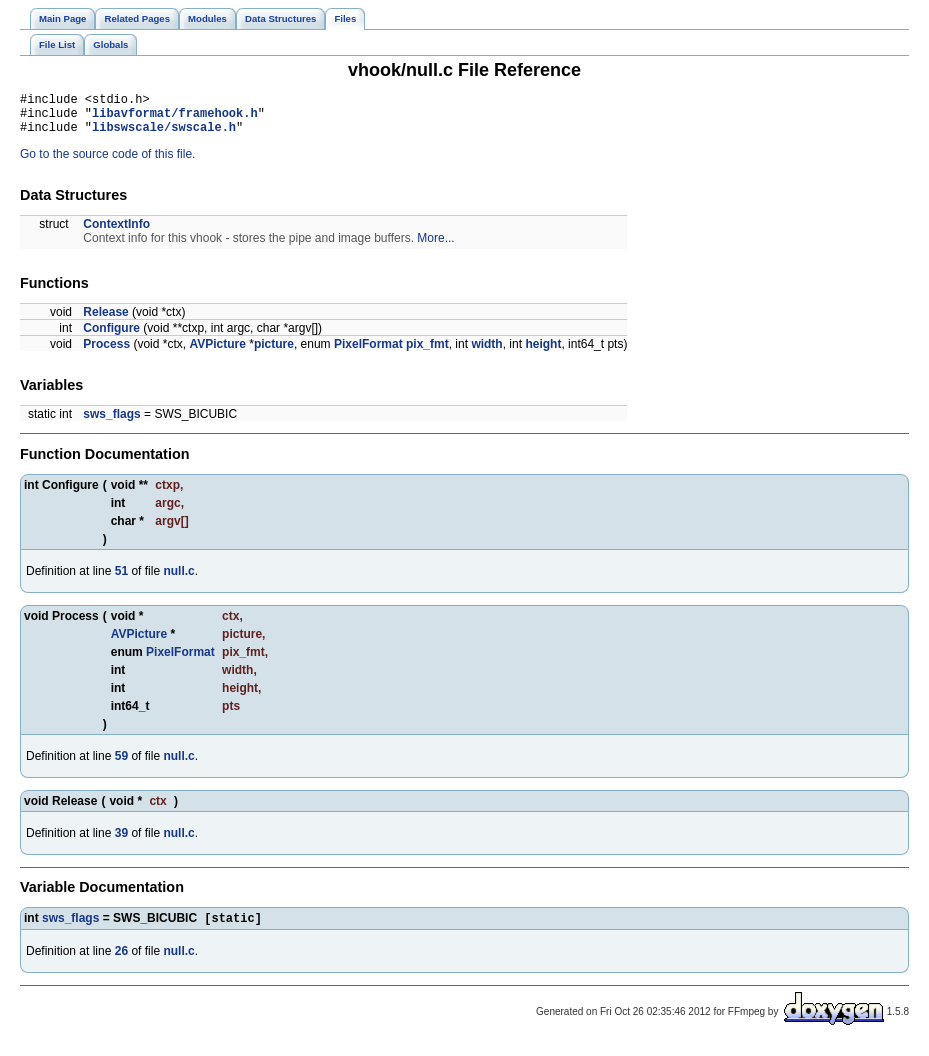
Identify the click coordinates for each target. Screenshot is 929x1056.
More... (435, 247)
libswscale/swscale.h (164, 135)
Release (105, 321)
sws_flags (111, 423)
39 (121, 842)
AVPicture (217, 353)
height (543, 353)
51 (121, 580)
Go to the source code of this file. (107, 163)
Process (106, 353)
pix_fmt (427, 353)
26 (121, 962)
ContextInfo (116, 233)
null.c (178, 580)
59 (121, 765)
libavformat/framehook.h (175, 118)
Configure (111, 337)
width (486, 353)
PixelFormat (368, 353)
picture (274, 353)
